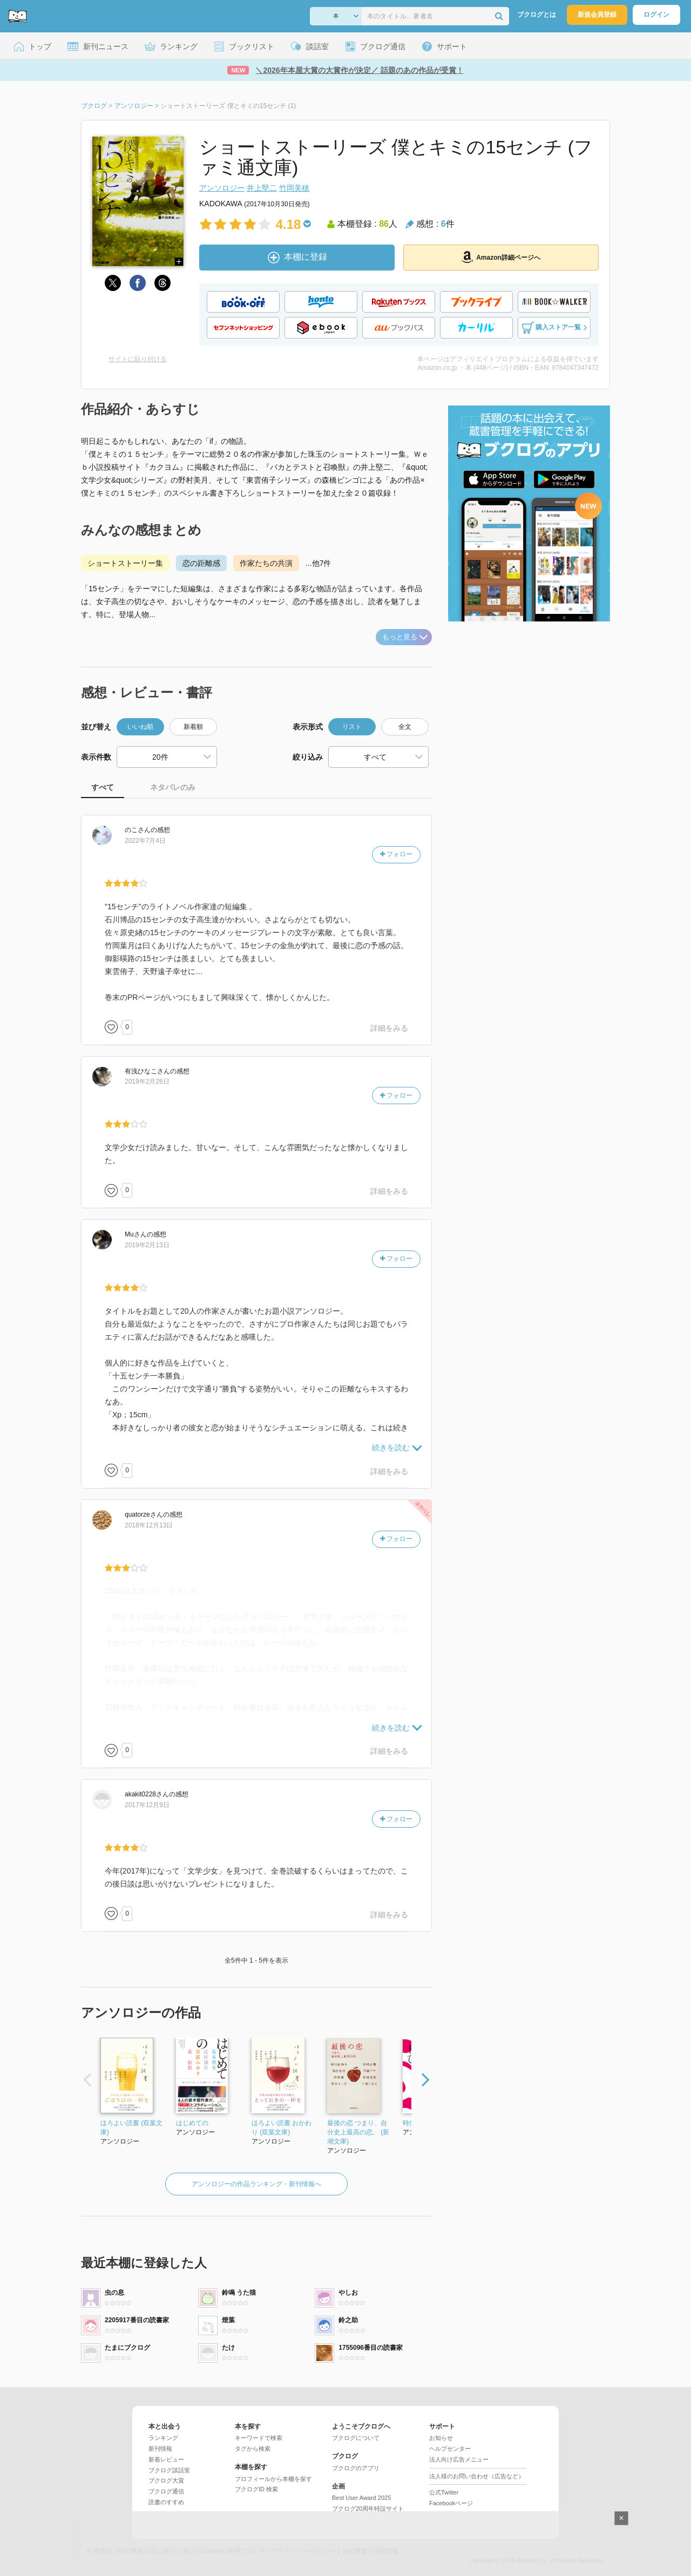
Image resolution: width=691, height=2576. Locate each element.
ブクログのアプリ (356, 2468)
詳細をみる (389, 1028)
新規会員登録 (597, 14)
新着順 (193, 727)
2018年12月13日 (149, 1525)
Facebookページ (451, 2503)
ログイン (656, 14)
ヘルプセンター (450, 2448)
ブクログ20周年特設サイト (368, 2508)
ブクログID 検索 (256, 2489)
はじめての (192, 2123)
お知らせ (441, 2438)
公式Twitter (443, 2492)
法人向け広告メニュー (459, 2459)
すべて (102, 787)
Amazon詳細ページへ (501, 257)
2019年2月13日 (147, 1245)
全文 (404, 727)
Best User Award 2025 (361, 2497)
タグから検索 (252, 2448)
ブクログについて (356, 2438)
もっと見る (405, 637)
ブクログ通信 (166, 2491)
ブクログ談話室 (169, 2470)
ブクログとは (536, 14)
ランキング (163, 2438)
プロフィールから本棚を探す (273, 2479)
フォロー (396, 854)
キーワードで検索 (258, 2438)
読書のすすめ (166, 2502)
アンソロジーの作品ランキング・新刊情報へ (256, 2184)
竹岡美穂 (294, 188)
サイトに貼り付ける (138, 359)
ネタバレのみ (172, 787)
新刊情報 (160, 2448)
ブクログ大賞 (166, 2480)
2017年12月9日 (147, 1805)
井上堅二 (262, 188)
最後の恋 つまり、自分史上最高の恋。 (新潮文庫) (358, 2132)
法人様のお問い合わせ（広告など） (476, 2476)
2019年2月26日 (147, 1081)
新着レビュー (166, 2459)
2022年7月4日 (145, 840)
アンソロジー (222, 188)
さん (138, 830)
